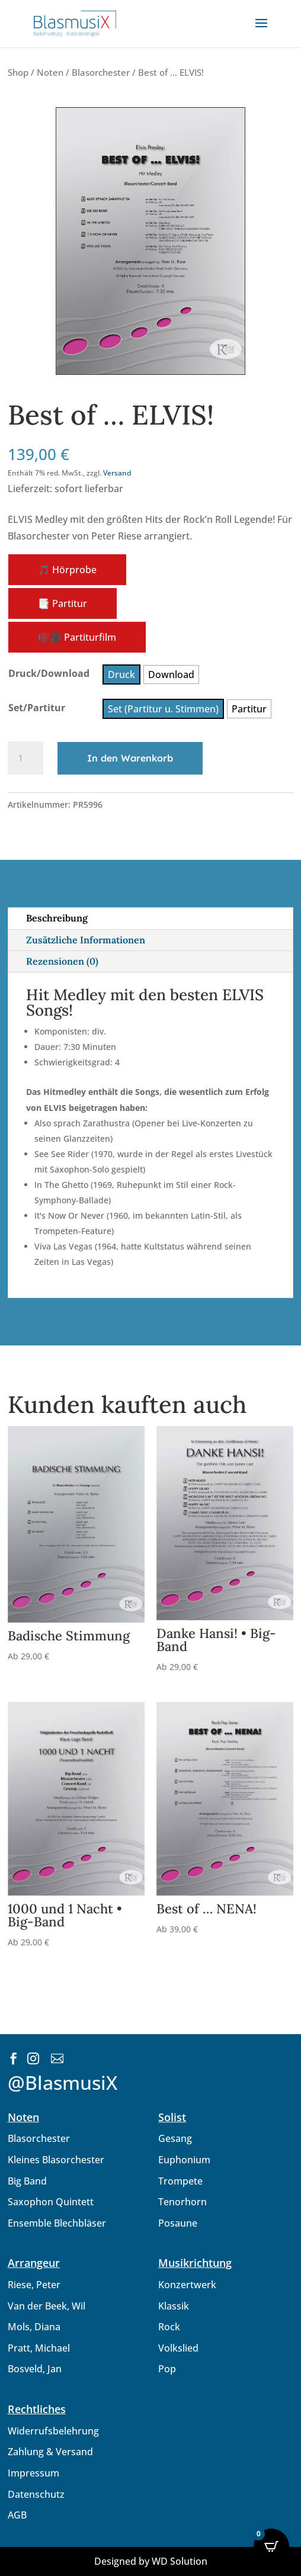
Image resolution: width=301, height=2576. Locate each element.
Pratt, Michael (39, 2348)
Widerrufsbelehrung (53, 2430)
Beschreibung (57, 918)
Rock (169, 2326)
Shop (18, 72)
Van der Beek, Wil (46, 2305)
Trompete (180, 2181)
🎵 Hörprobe (67, 569)
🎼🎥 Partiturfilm (77, 637)
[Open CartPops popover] (271, 2546)
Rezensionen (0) (62, 961)
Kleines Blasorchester (56, 2159)
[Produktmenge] (25, 758)
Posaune (177, 2223)
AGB (17, 2515)
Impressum (33, 2472)
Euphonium (184, 2159)
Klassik (173, 2305)
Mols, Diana (34, 2326)
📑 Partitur (62, 603)
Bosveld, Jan (35, 2368)
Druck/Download (48, 673)
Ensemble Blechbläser (57, 2223)
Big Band (27, 2181)
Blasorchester (101, 72)
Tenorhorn (182, 2201)
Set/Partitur (36, 707)
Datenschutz (36, 2494)
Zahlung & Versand (50, 2451)
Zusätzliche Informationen (85, 940)
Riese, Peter (34, 2284)
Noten (50, 72)
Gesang (175, 2138)
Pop (167, 2368)
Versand (117, 473)
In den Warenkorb (130, 758)
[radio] (121, 674)
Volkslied (178, 2348)
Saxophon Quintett (51, 2201)
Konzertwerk (187, 2284)
